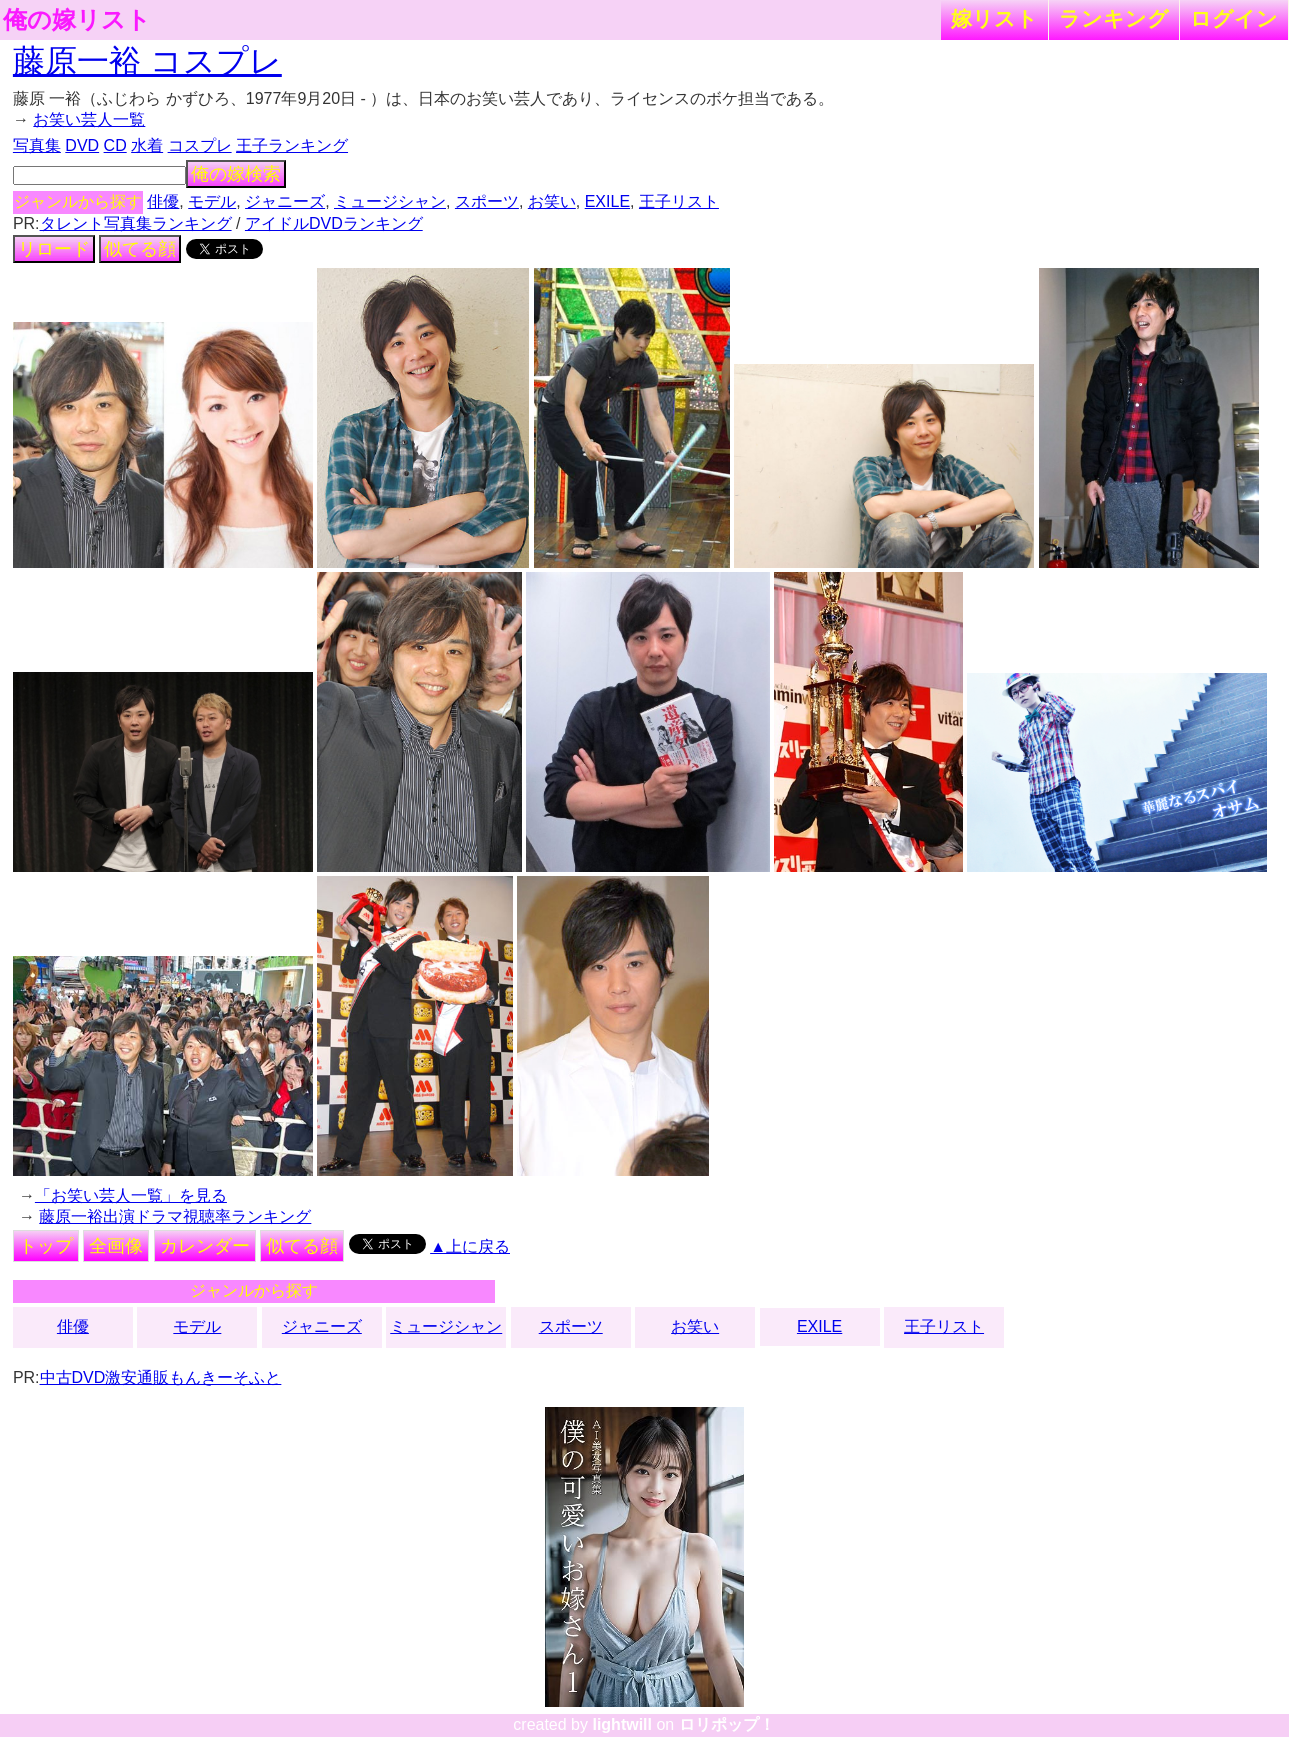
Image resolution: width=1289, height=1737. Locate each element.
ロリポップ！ (727, 1724)
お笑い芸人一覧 (89, 119)
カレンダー (205, 1246)
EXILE (607, 201)
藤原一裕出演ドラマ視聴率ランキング (175, 1216)
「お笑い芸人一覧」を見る (131, 1195)
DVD (82, 145)
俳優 (163, 201)
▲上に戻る (470, 1246)
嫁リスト (994, 18)
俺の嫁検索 (236, 174)
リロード (54, 249)
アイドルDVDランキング (334, 223)
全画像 (116, 1246)
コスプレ (200, 145)
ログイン (1234, 18)
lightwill (622, 1724)
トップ (46, 1246)
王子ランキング (292, 145)
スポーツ (487, 201)
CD (115, 145)
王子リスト (679, 201)
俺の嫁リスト (77, 20)
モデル (212, 201)
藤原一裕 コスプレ (147, 61)
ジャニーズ (285, 201)
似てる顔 (140, 249)
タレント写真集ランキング (136, 223)
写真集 (37, 145)
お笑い (552, 201)
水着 (147, 145)
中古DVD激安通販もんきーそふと (161, 1377)
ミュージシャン (390, 201)
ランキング (1114, 18)
